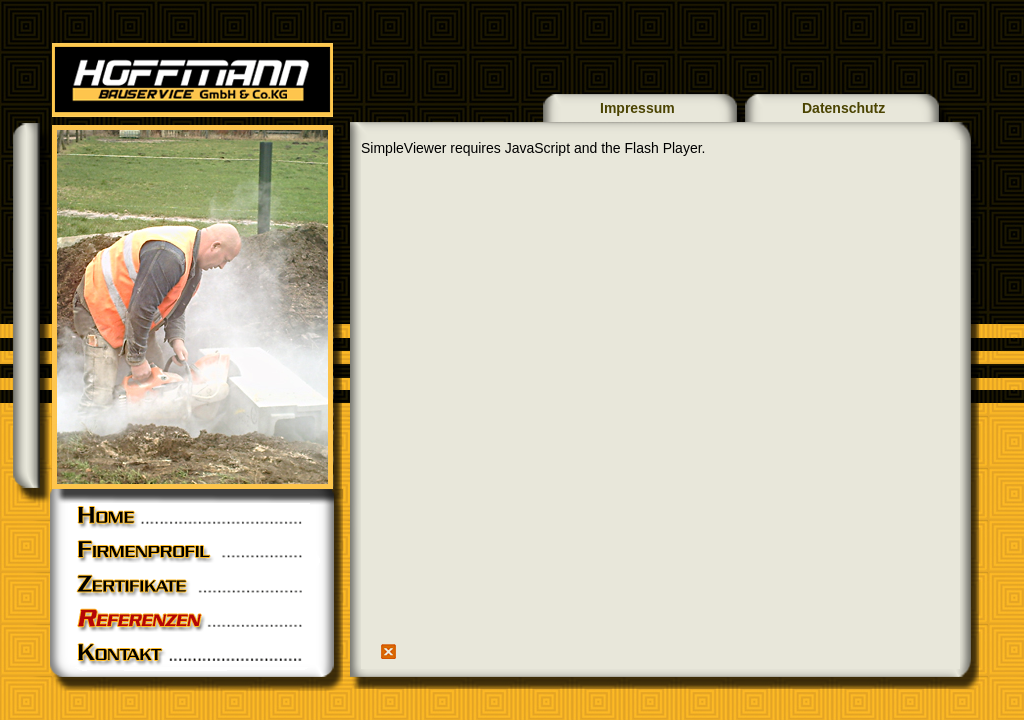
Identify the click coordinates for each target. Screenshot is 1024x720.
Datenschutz (843, 108)
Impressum (637, 108)
